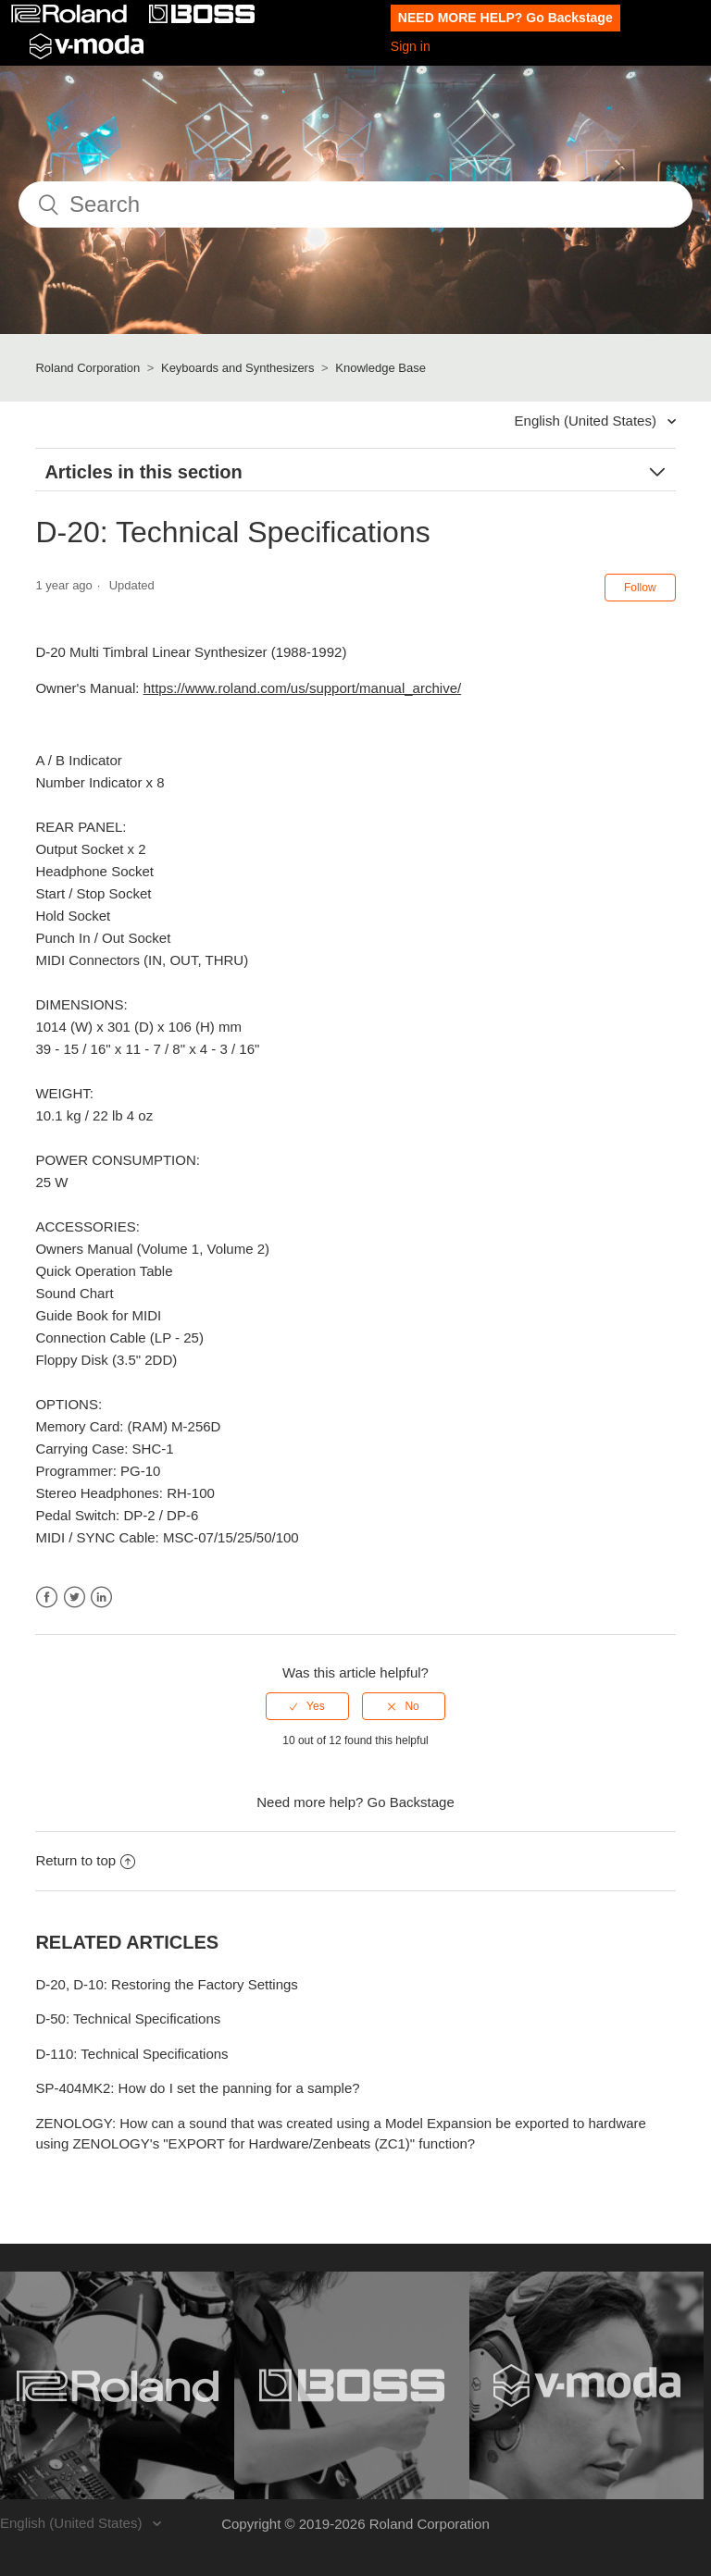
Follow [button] (640, 587)
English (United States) (588, 420)
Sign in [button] (410, 46)
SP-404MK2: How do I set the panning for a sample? (197, 2088)
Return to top (85, 1860)
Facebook (46, 1597)
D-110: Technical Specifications (131, 2054)
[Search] (355, 204)
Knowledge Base (380, 368)
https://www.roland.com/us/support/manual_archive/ (302, 688)
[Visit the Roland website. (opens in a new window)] (117, 2385)
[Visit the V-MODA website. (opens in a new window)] (586, 2385)
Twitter (74, 1597)
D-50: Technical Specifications (127, 2018)
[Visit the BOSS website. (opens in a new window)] (351, 2385)
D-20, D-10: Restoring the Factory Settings (166, 1984)
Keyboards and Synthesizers (237, 368)
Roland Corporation (87, 368)
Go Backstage (411, 1802)
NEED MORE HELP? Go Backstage (505, 17)
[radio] (307, 1706)
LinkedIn (101, 1597)
